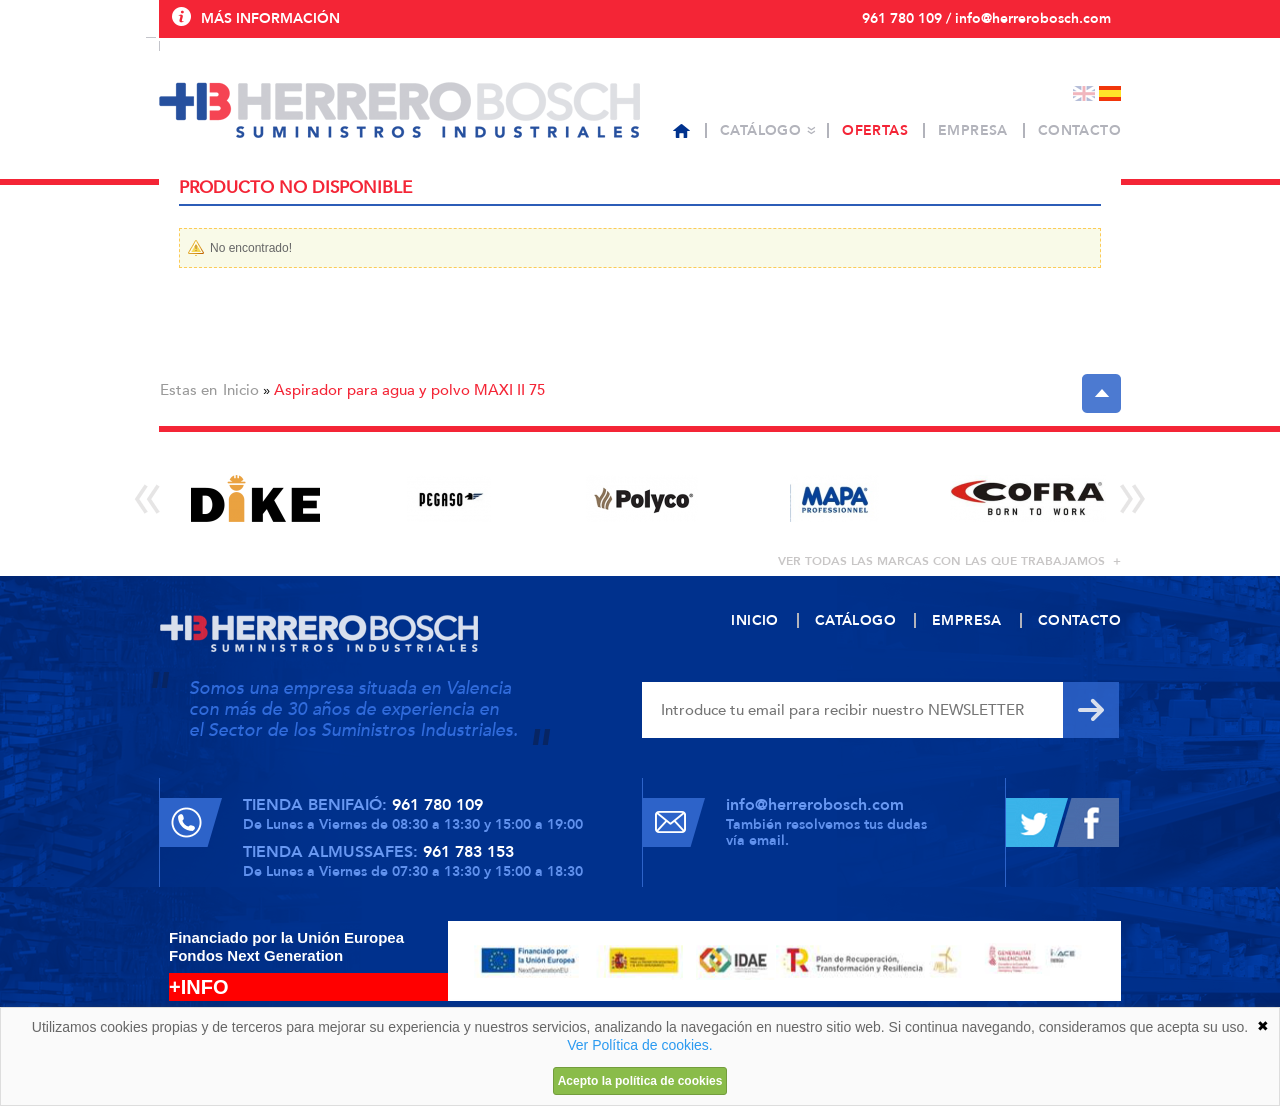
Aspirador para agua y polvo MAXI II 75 (409, 390)
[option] (255, 498)
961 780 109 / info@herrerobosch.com (986, 18)
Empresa (973, 130)
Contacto (1079, 130)
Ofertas (875, 130)
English (1084, 93)
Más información (270, 18)
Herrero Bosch (399, 110)
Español (1110, 93)
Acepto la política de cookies (640, 1081)
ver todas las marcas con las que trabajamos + (949, 561)
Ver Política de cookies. (640, 1045)
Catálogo (760, 130)
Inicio (241, 390)
